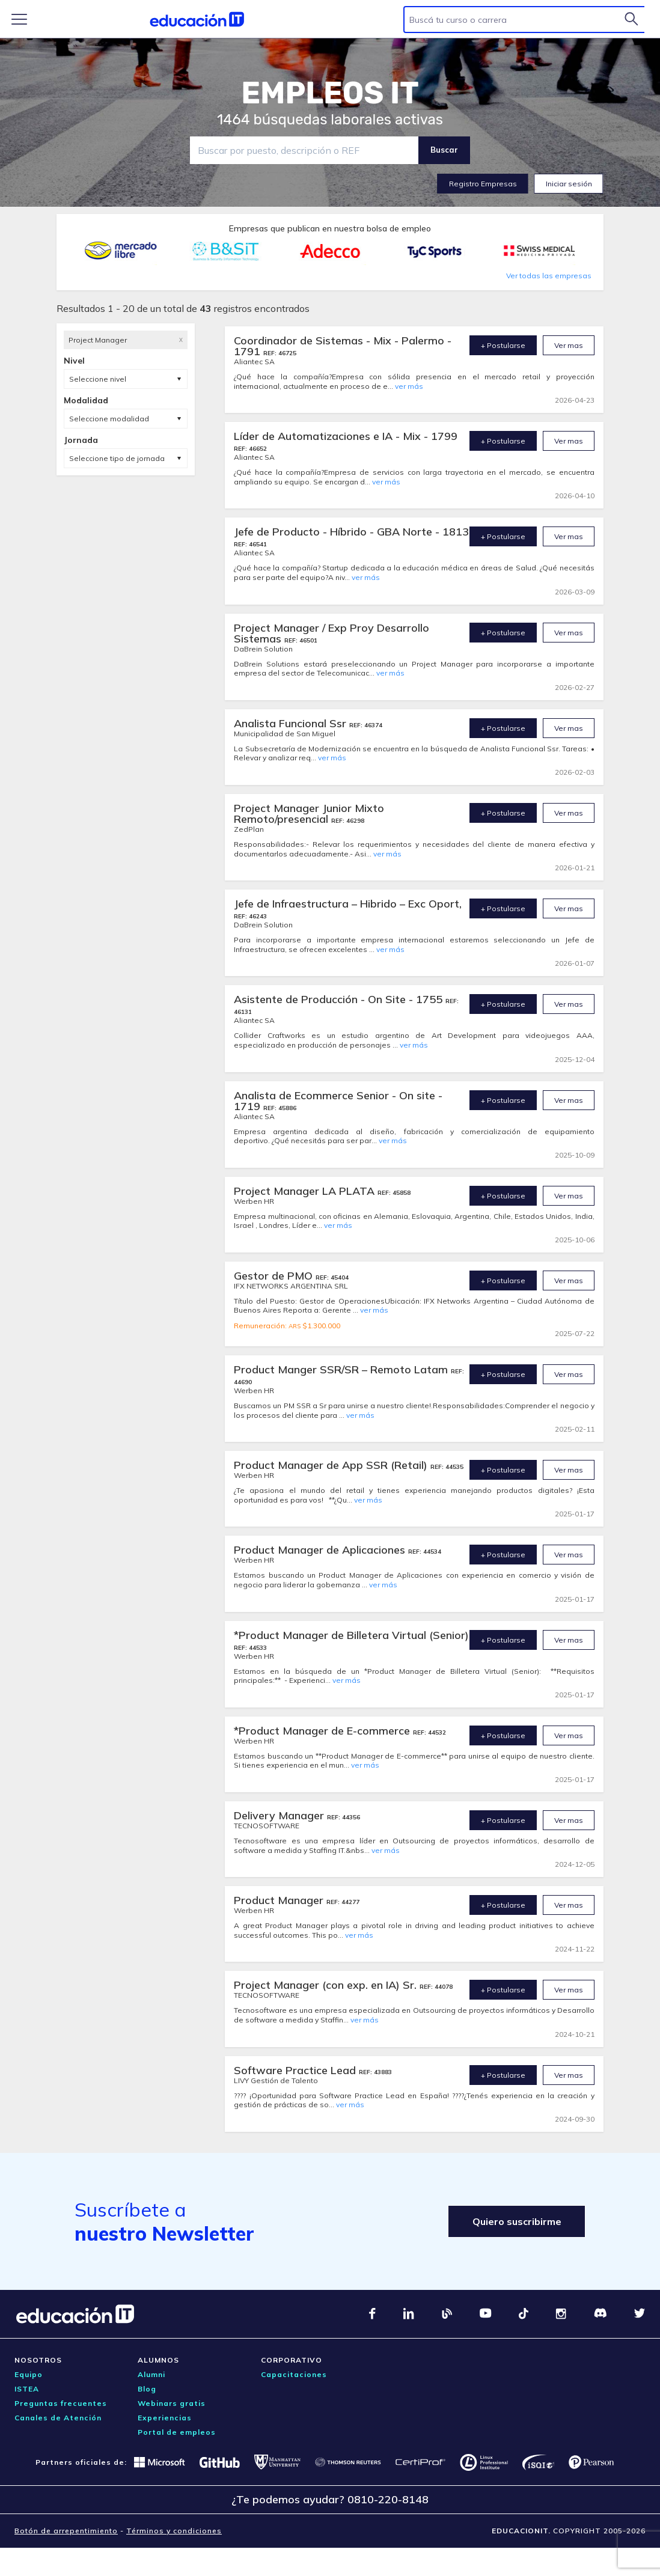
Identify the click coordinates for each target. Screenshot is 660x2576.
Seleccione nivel (97, 378)
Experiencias (165, 2417)
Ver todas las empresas (548, 275)
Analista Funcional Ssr (291, 723)
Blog (147, 2388)
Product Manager (280, 1900)
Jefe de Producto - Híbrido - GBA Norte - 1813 (351, 532)
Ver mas (568, 345)
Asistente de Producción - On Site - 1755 (339, 999)
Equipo (28, 2374)
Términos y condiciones (174, 2530)
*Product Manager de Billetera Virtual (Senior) (351, 1635)
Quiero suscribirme (516, 2221)
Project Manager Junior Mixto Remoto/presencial (309, 813)
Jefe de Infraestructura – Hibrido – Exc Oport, (348, 904)
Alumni (151, 2374)
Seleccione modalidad (109, 418)
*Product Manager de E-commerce (323, 1731)
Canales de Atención (58, 2417)
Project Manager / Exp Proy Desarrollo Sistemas (331, 633)
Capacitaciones (294, 2374)
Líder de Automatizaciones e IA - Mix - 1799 (345, 436)
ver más (409, 386)
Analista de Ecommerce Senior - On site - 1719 (338, 1100)
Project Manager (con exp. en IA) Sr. (327, 1985)
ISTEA (26, 2388)
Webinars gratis (172, 2403)
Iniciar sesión (569, 183)
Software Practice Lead (296, 2070)
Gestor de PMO (275, 1276)
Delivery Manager (280, 1815)
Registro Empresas (483, 183)
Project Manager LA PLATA (305, 1191)
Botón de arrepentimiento (66, 2530)
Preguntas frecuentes (60, 2403)
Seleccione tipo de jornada (117, 458)
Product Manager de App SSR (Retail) (332, 1465)
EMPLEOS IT (330, 93)
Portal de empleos (177, 2432)
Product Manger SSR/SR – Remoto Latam (342, 1369)
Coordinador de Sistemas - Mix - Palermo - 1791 (342, 346)
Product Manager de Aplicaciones (321, 1550)
